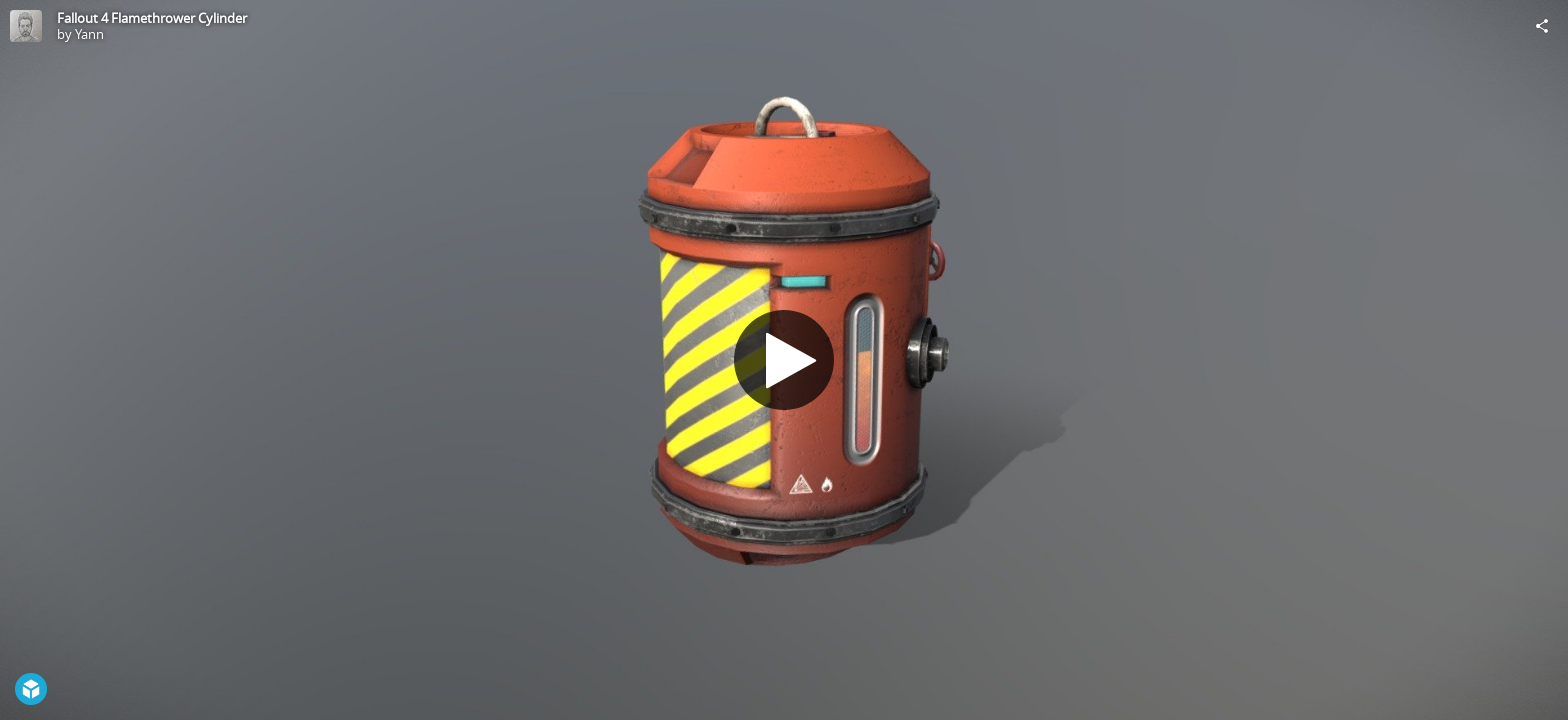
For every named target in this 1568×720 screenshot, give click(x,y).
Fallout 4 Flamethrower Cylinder (152, 18)
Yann (89, 34)
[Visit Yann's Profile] (26, 26)
